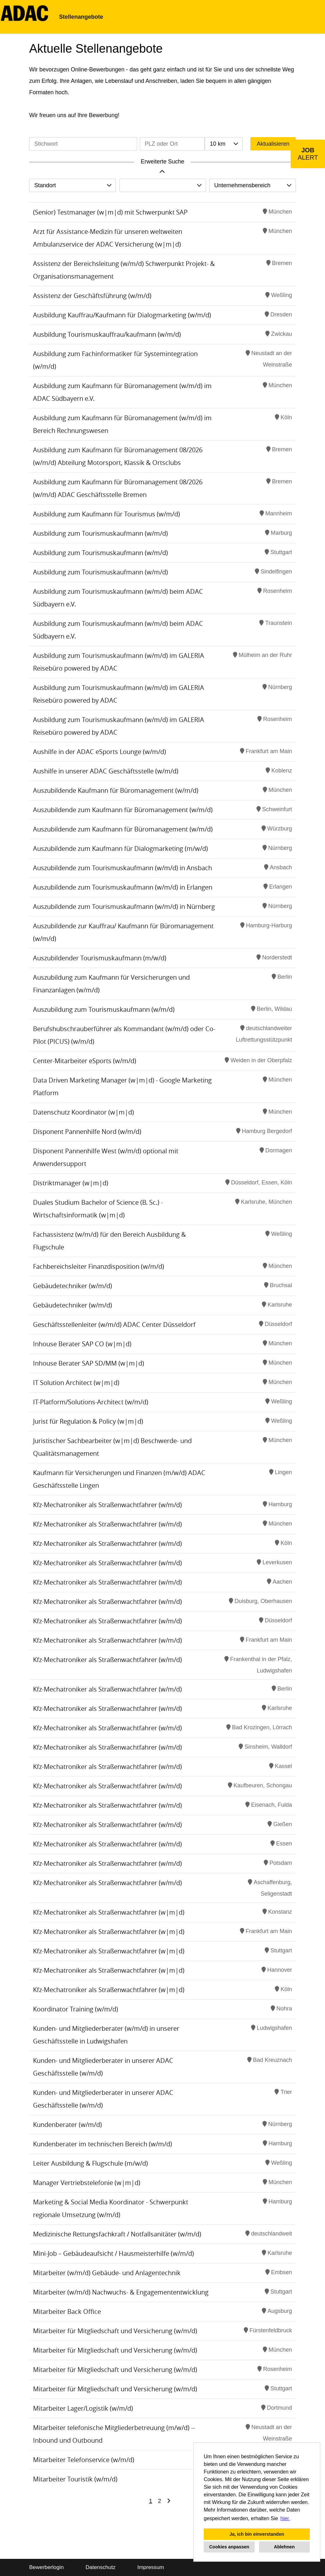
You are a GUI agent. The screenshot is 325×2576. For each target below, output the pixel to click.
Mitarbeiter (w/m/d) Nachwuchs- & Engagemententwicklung (121, 2292)
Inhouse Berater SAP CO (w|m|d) (82, 1344)
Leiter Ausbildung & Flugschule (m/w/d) (90, 2163)
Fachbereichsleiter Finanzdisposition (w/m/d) (98, 1266)
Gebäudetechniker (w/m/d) (72, 1285)
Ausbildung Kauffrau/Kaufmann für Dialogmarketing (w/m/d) (122, 315)
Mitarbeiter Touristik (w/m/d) (75, 2479)
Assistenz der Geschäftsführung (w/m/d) (92, 295)
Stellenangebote (81, 17)
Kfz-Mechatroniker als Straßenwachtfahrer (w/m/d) (107, 1504)
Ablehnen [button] (284, 2546)
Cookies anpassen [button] (229, 2546)
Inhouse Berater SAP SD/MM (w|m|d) (88, 1363)
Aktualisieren (273, 144)
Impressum (150, 2567)
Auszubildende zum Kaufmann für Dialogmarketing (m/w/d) (120, 848)
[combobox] (223, 143)
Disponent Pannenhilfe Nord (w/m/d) (87, 1131)
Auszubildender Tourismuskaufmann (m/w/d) (99, 958)
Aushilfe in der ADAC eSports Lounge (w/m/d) (99, 751)
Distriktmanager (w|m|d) (70, 1183)
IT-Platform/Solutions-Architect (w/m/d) (90, 1402)
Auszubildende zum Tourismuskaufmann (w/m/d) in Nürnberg (124, 906)
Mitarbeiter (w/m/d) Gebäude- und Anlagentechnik (107, 2272)
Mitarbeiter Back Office (67, 2311)
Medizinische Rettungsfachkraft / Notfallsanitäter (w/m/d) (117, 2234)
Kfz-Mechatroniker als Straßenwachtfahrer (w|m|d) (108, 1912)
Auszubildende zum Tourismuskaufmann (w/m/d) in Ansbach (122, 868)
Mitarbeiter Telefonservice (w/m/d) (83, 2459)
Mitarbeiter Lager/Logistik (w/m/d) (83, 2408)
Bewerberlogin (46, 2567)
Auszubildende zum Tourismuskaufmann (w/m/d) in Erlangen (122, 887)
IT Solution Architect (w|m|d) (76, 1382)
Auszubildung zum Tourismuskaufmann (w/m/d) (104, 1009)
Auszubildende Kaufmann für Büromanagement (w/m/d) (115, 790)
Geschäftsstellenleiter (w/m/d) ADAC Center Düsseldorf (114, 1324)
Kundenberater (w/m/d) (67, 2124)
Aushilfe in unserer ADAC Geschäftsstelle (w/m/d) (105, 771)
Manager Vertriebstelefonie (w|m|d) (86, 2182)
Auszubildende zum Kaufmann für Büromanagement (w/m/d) (123, 809)
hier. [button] (285, 2518)
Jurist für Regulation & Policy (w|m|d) (88, 1421)
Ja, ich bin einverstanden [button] (256, 2534)
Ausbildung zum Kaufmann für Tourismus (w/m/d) (106, 514)
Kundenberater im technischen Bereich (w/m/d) (102, 2144)
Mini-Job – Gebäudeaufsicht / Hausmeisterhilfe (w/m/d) (113, 2253)
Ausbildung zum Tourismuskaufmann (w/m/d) (100, 533)
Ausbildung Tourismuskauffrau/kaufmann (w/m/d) (107, 334)
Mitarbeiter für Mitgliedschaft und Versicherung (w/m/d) (115, 2331)
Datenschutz (100, 2567)
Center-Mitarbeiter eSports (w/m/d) (84, 1060)
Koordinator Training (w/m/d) (75, 2009)
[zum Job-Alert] (308, 154)
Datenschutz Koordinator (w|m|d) (83, 1112)
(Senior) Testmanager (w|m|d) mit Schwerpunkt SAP (110, 212)
